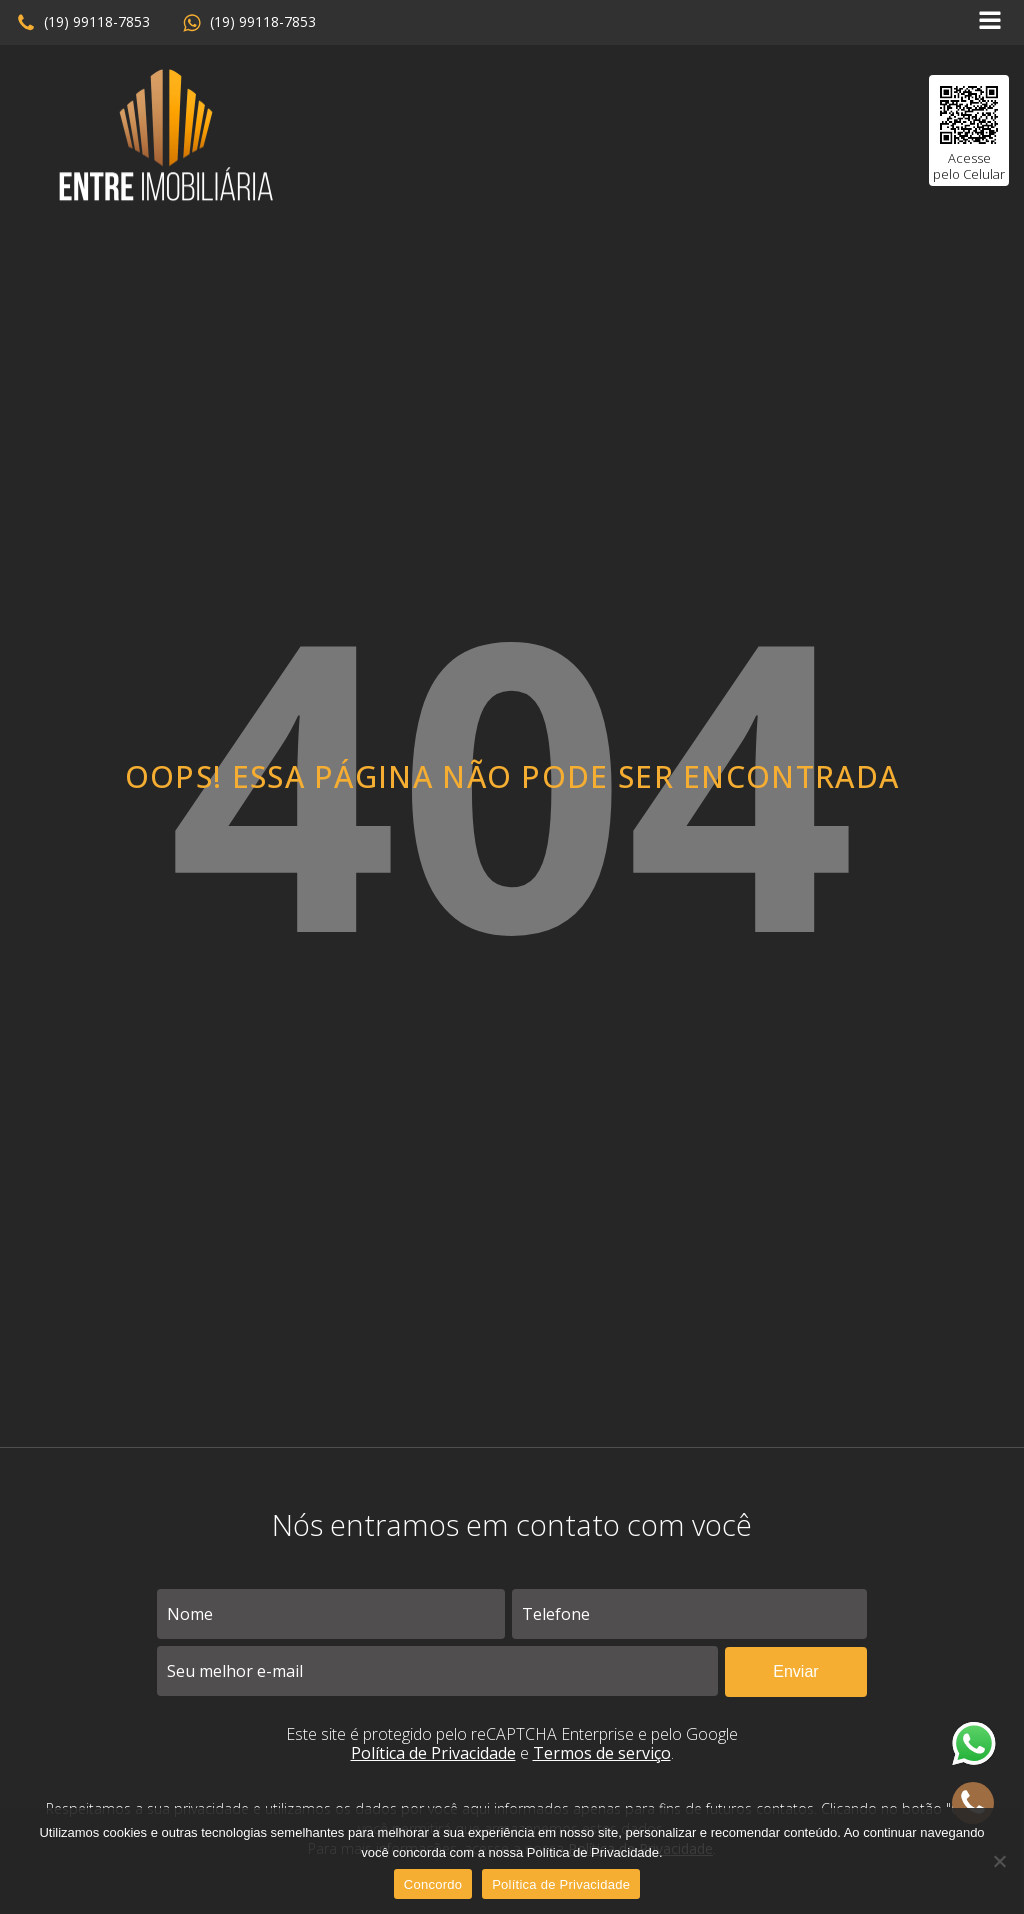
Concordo (433, 1884)
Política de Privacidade (433, 1753)
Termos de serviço (602, 1753)
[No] (999, 1861)
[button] (83, 23)
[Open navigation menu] (990, 22)
